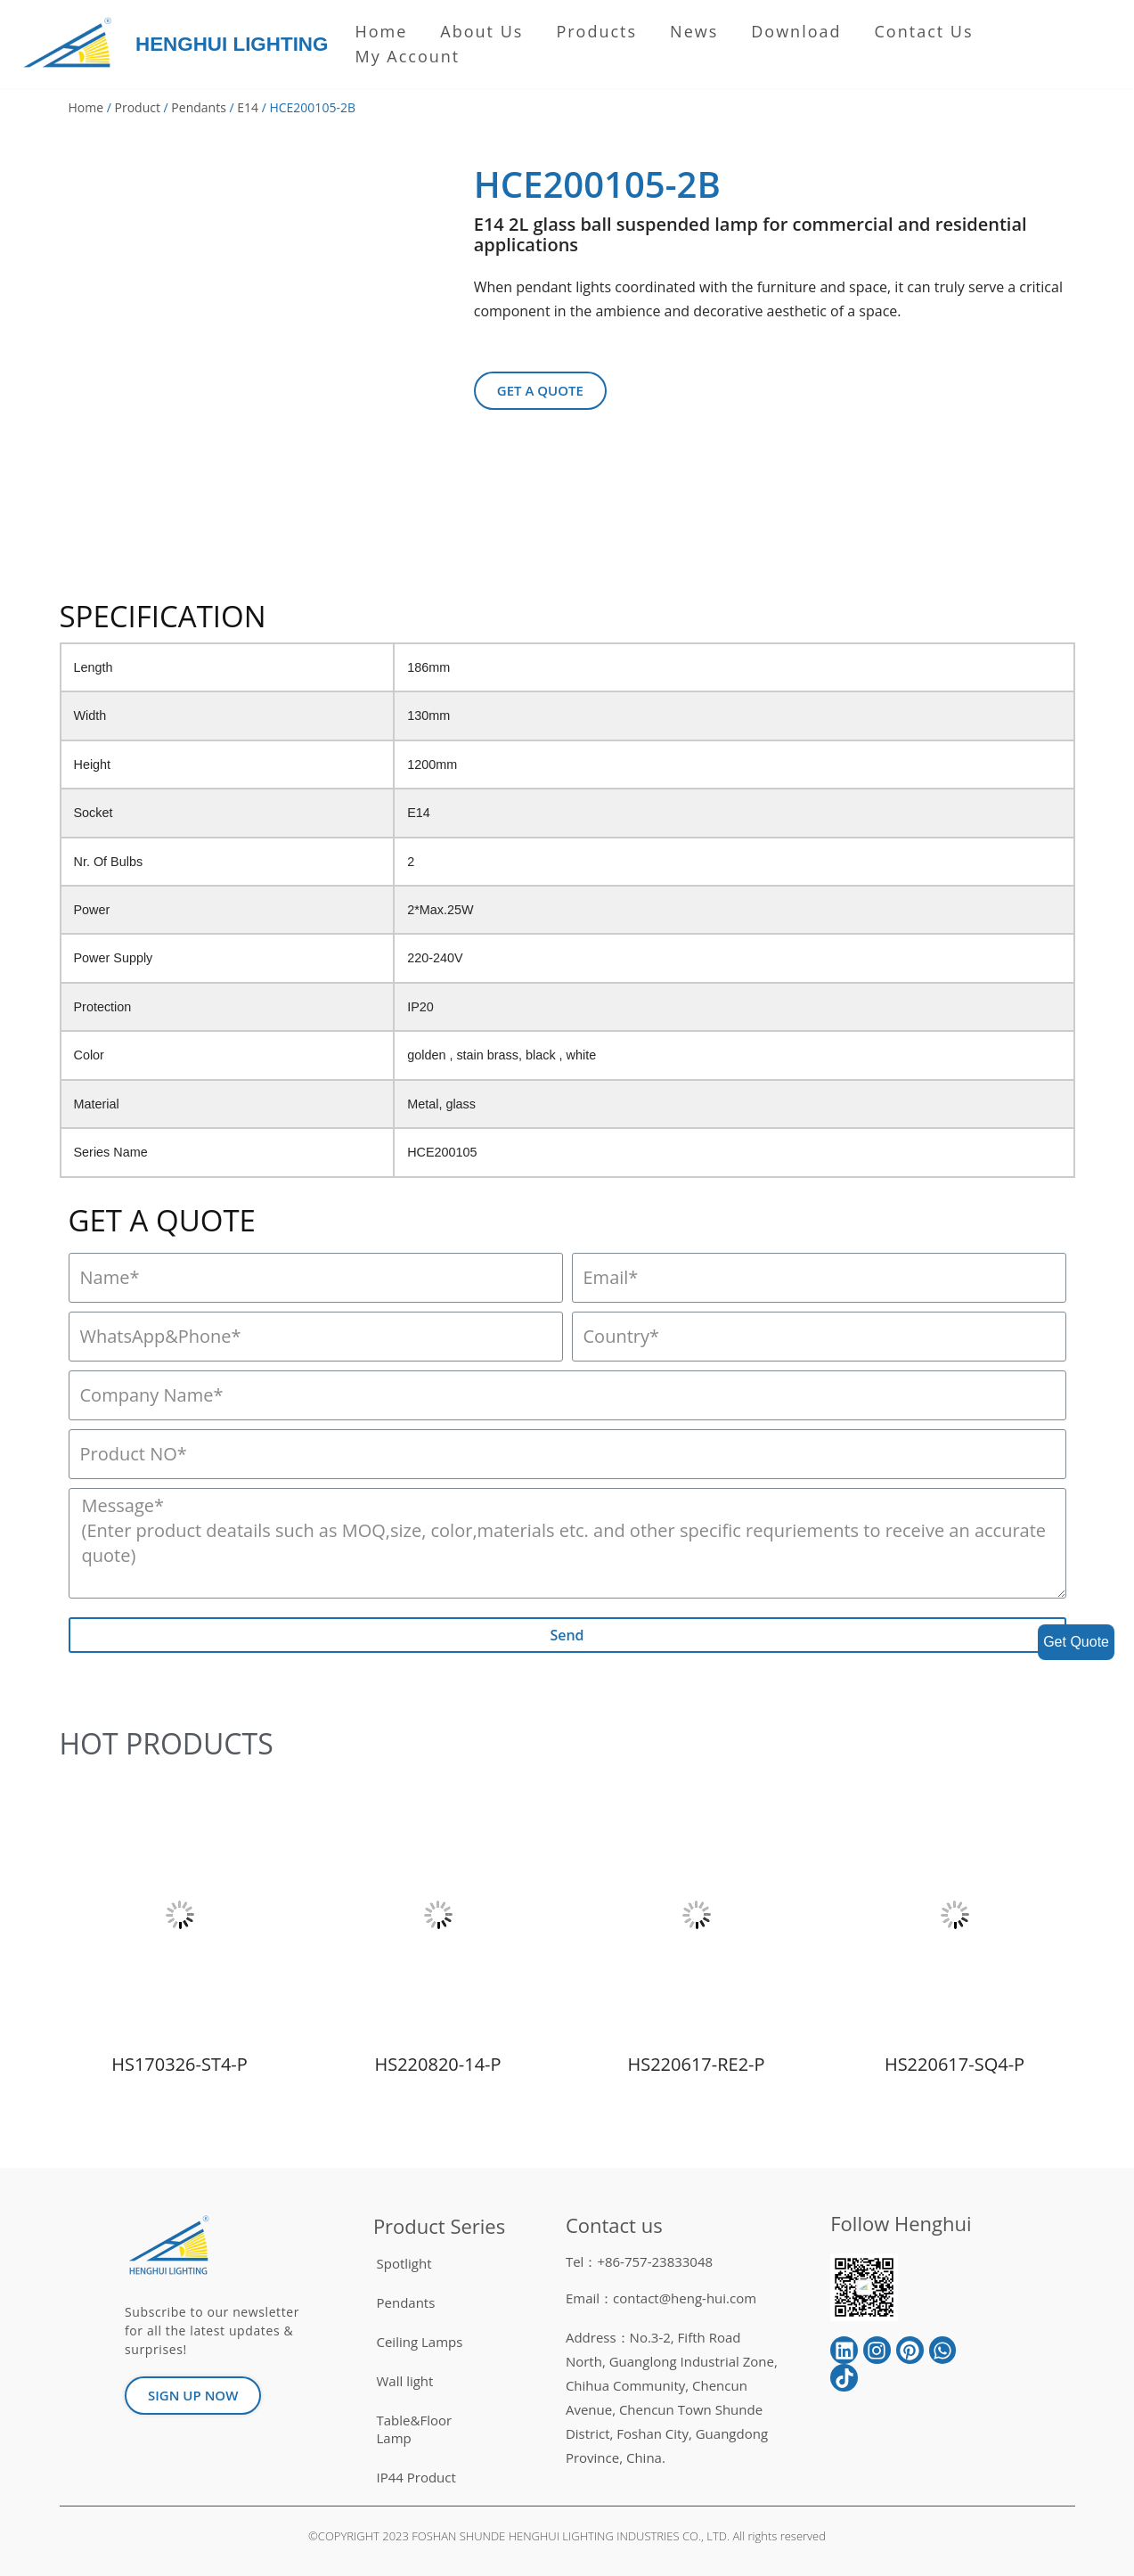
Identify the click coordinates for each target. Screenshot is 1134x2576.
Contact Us (924, 31)
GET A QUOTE (162, 1220)
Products (596, 31)
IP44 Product (416, 2477)
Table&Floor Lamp (415, 2429)
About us (481, 31)
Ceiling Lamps (420, 2342)
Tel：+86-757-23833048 (639, 2261)
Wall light (405, 2381)
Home (381, 31)
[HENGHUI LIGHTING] (71, 44)
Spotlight (404, 2263)
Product (137, 107)
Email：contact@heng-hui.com (661, 2298)
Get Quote (1076, 1641)
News (694, 31)
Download (796, 31)
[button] (540, 391)
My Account (407, 56)
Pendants (198, 107)
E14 (247, 107)
